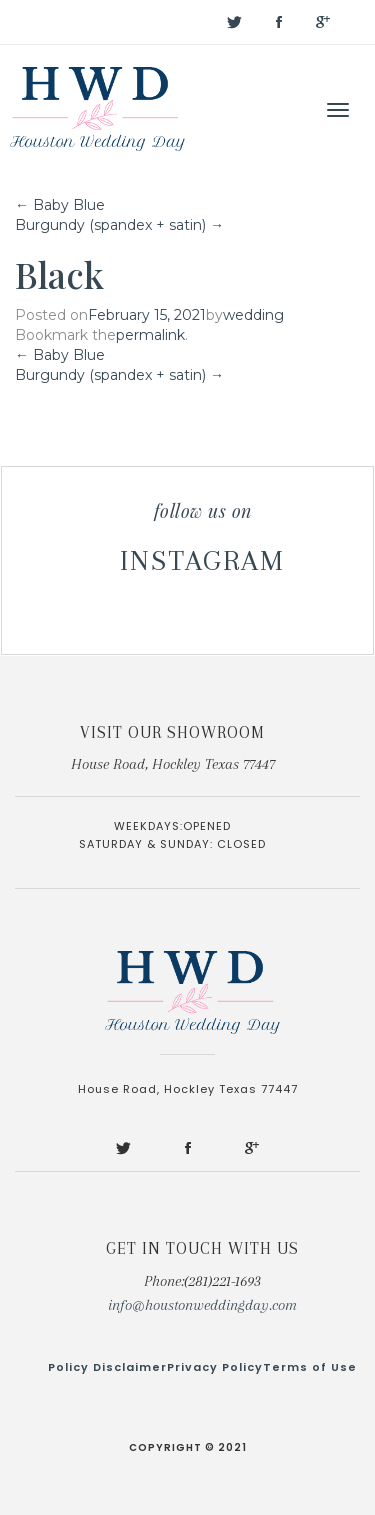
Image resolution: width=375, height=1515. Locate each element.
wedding (253, 315)
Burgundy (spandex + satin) (119, 225)
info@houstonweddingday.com (202, 1305)
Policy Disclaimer (107, 1367)
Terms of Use (310, 1367)
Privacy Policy (215, 1367)
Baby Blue (60, 205)
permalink (150, 335)
